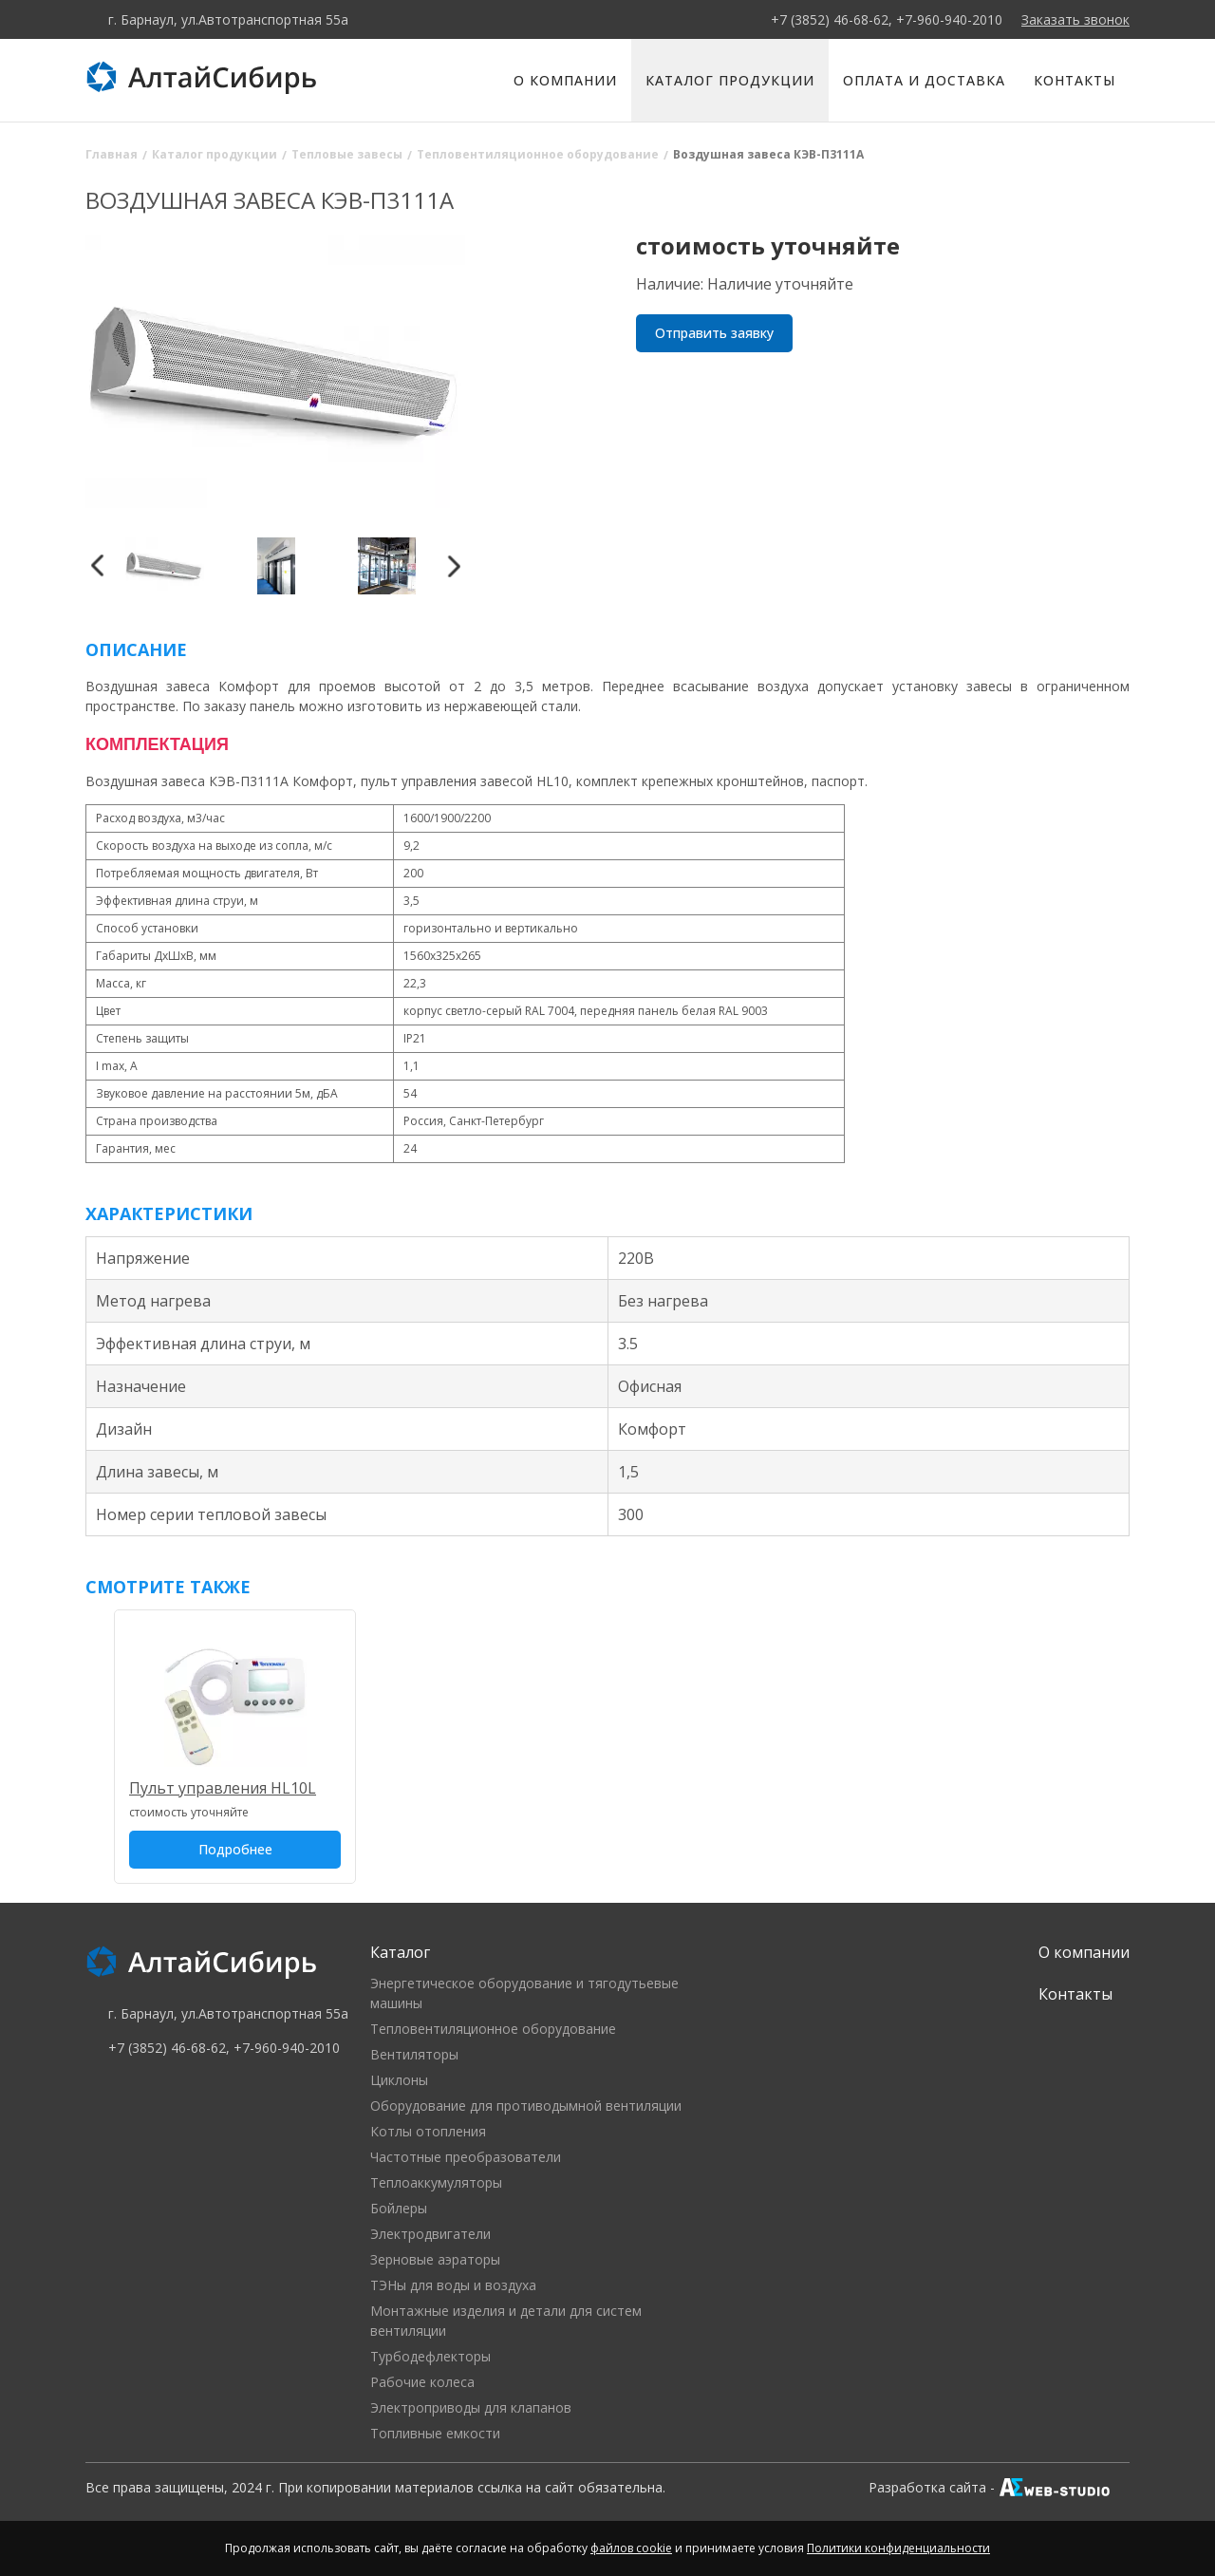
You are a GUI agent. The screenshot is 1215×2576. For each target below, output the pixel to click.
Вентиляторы (414, 2054)
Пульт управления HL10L (222, 1787)
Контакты (1074, 80)
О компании (565, 80)
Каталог (400, 1952)
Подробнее (235, 1849)
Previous (97, 566)
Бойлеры (398, 2208)
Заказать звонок (1075, 19)
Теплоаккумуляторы (436, 2182)
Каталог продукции (729, 80)
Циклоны (399, 2080)
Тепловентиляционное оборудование (493, 2029)
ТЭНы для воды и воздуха (453, 2285)
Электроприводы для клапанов (470, 2407)
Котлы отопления (428, 2131)
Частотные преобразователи (465, 2157)
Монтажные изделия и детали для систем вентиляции (506, 2321)
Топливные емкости (435, 2433)
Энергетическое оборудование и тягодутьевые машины (524, 1993)
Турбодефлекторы (430, 2356)
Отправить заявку (714, 333)
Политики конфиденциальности (898, 2548)
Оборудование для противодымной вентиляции (526, 2106)
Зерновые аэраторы (435, 2259)
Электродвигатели (430, 2234)
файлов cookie (631, 2548)
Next (453, 566)
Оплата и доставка (924, 80)
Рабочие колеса (422, 2382)
